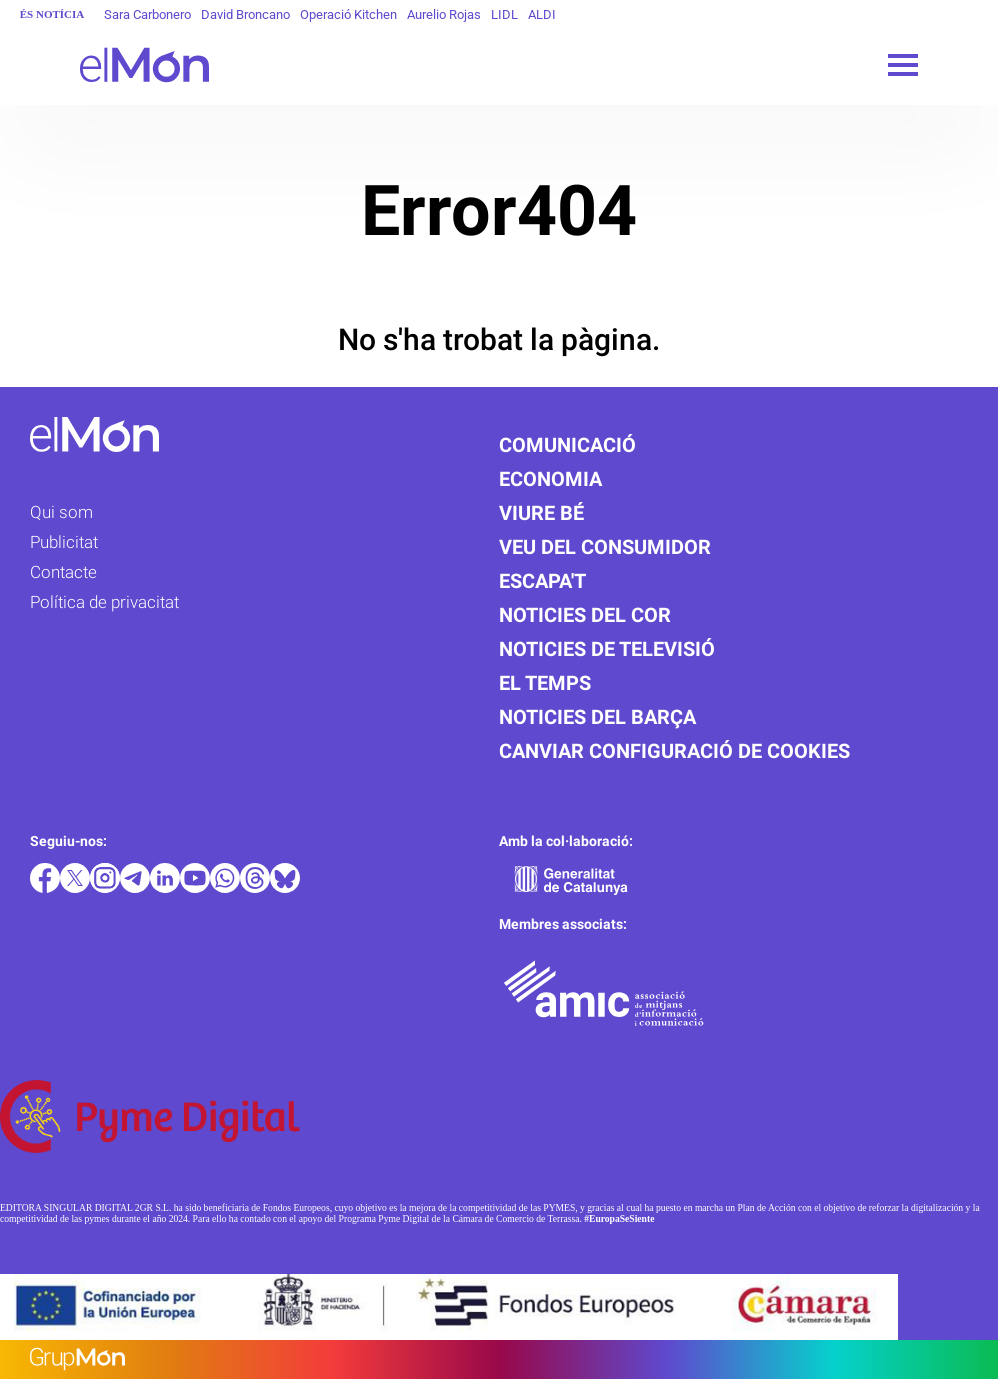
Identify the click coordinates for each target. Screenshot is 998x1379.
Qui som (61, 512)
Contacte (63, 572)
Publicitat (64, 542)
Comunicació (567, 445)
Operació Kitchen (348, 14)
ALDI (542, 14)
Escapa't (542, 581)
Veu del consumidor (605, 547)
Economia (550, 479)
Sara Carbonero (147, 14)
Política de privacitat (104, 602)
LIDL (504, 14)
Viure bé (541, 513)
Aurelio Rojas (444, 14)
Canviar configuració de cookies (674, 751)
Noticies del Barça (597, 717)
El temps (545, 683)
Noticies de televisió (607, 649)
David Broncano (245, 14)
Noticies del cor (585, 615)
